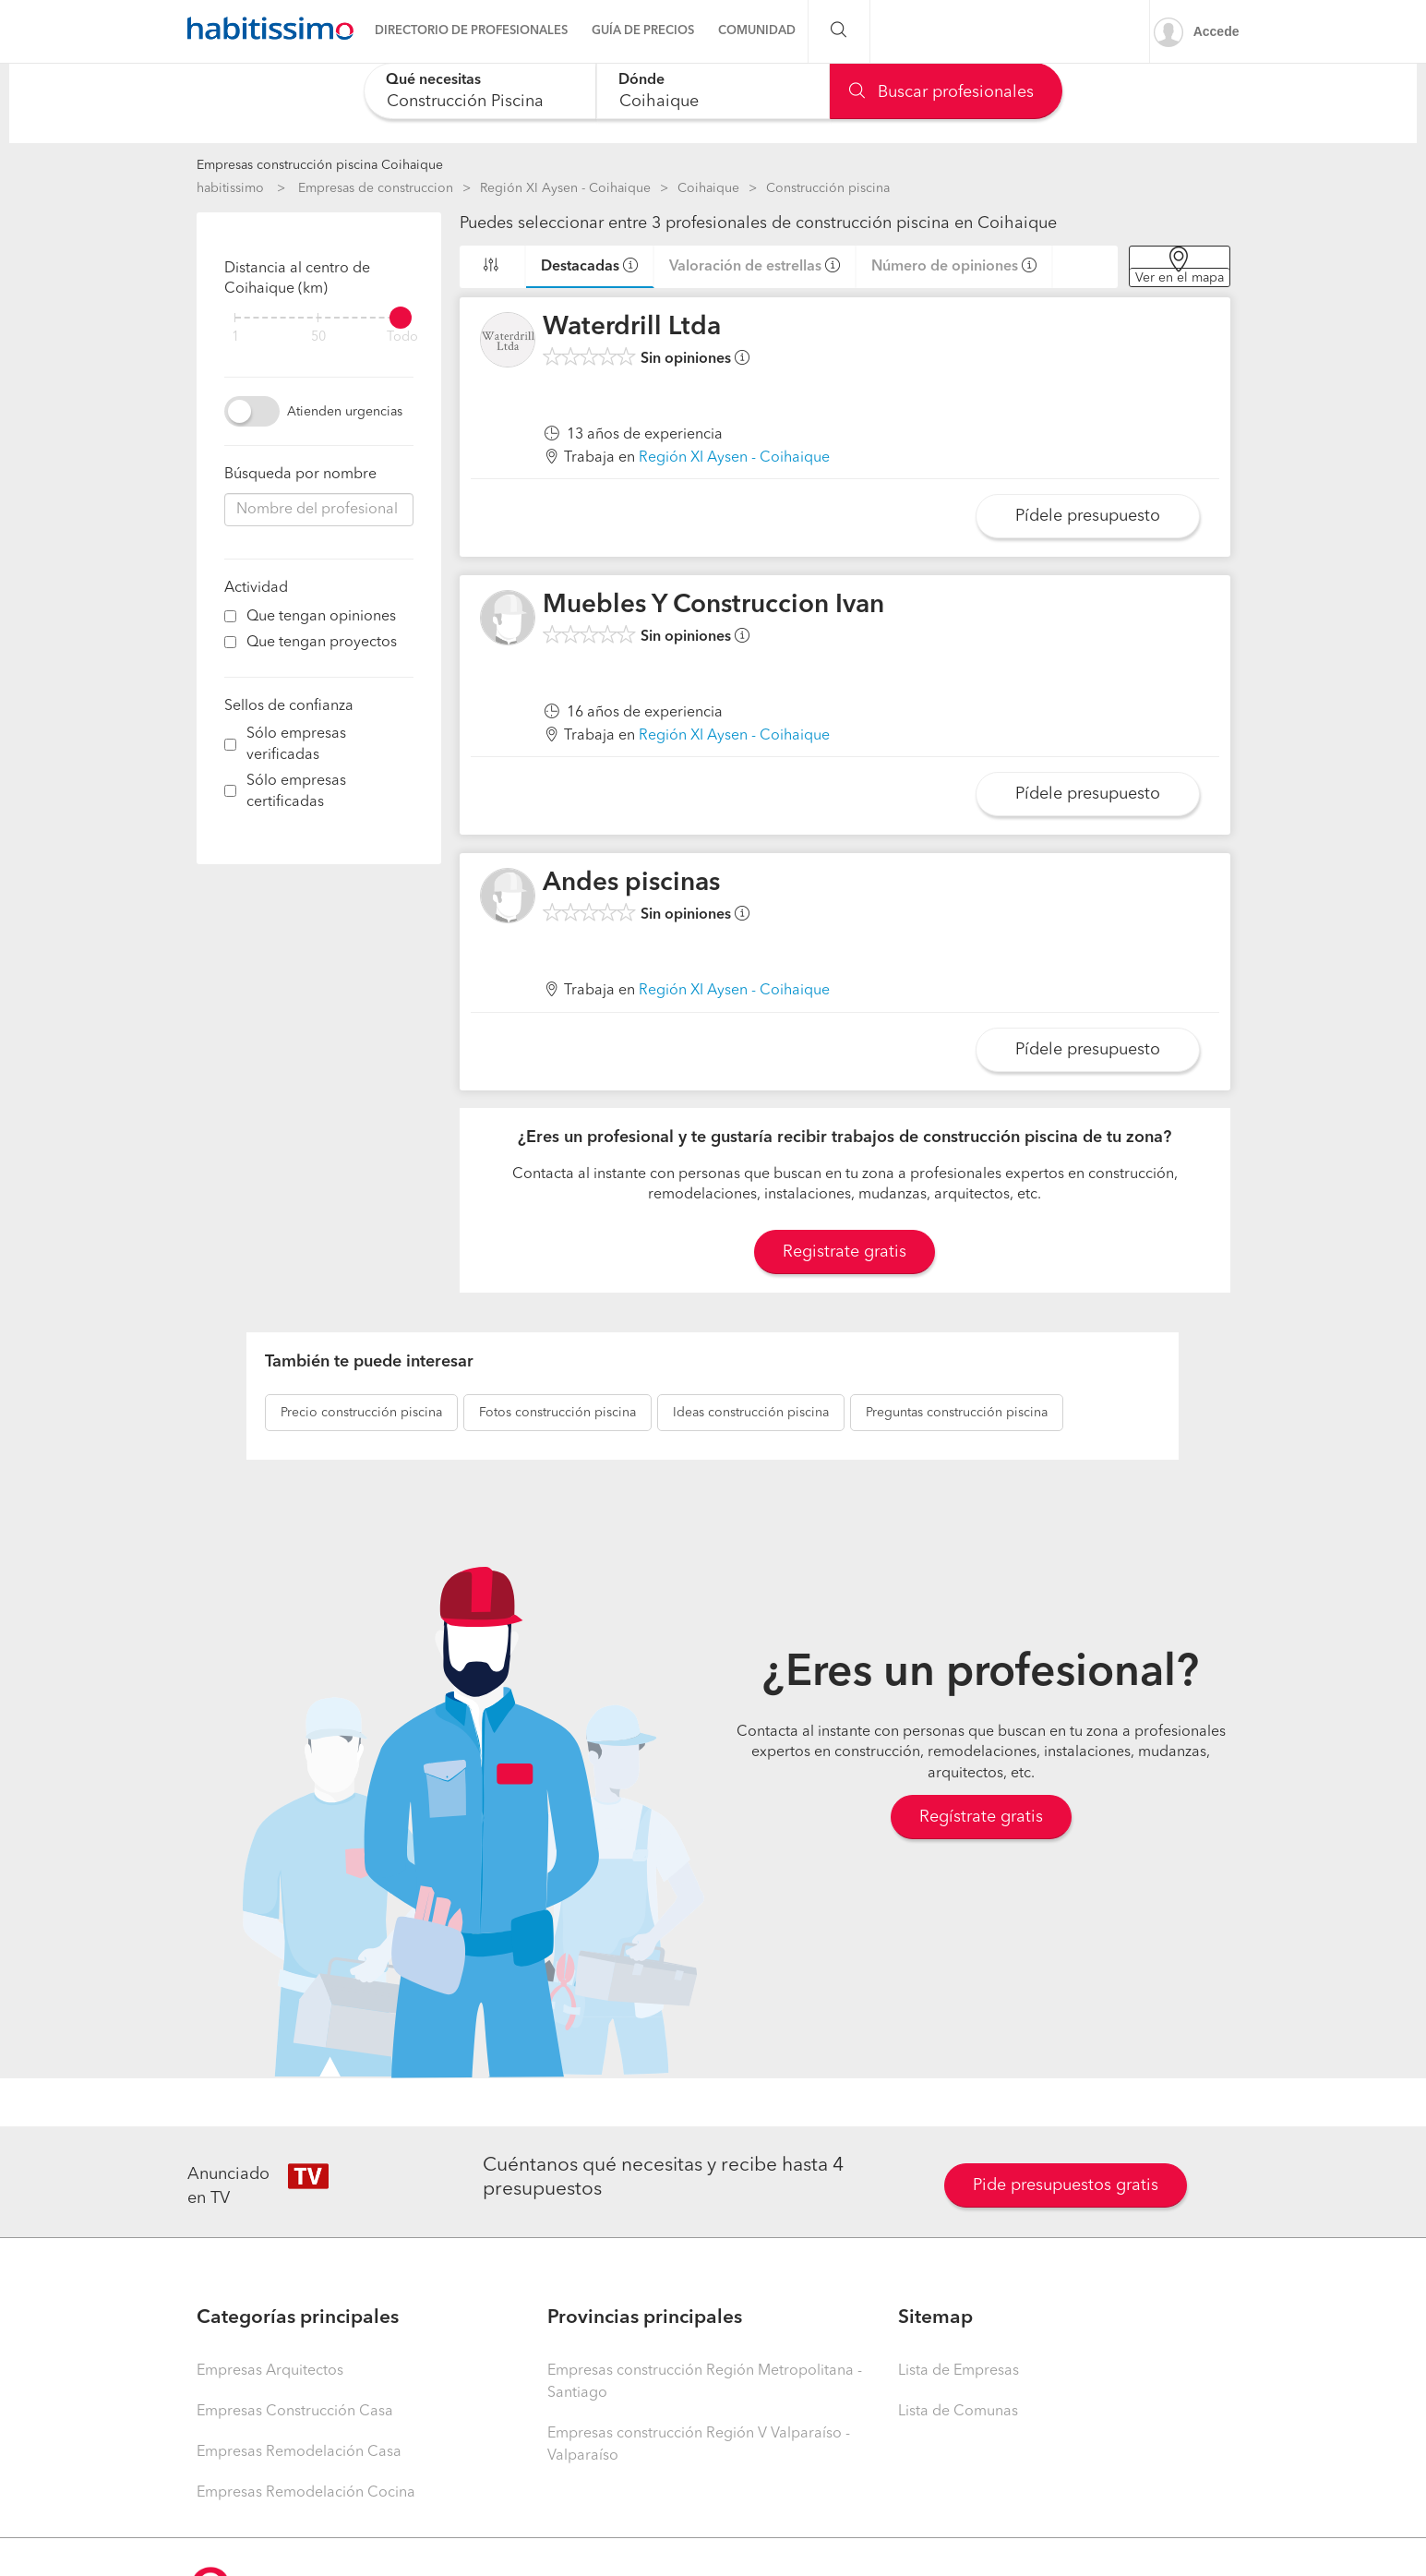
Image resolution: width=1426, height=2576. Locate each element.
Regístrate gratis (981, 1817)
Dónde (641, 80)
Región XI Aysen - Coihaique (565, 188)
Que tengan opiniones (321, 616)
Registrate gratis (844, 1252)
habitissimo (230, 188)
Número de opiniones (944, 266)
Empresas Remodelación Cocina (306, 2493)
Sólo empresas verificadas (296, 745)
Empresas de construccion (375, 188)
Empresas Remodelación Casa (299, 2452)
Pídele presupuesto (1087, 516)
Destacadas (580, 266)
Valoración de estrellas (745, 266)
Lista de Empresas (958, 2371)
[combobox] (480, 91)
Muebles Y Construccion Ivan (713, 606)
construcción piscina (361, 1412)
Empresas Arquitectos (270, 2371)
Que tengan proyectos (321, 642)
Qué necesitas (433, 80)
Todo (402, 337)
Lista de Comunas (958, 2411)
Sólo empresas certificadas (296, 792)
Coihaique (708, 188)
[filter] (318, 318)
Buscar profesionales (941, 92)
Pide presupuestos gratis (1065, 2185)
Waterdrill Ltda (632, 328)
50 (318, 337)
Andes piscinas (631, 884)
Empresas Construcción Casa (295, 2411)
